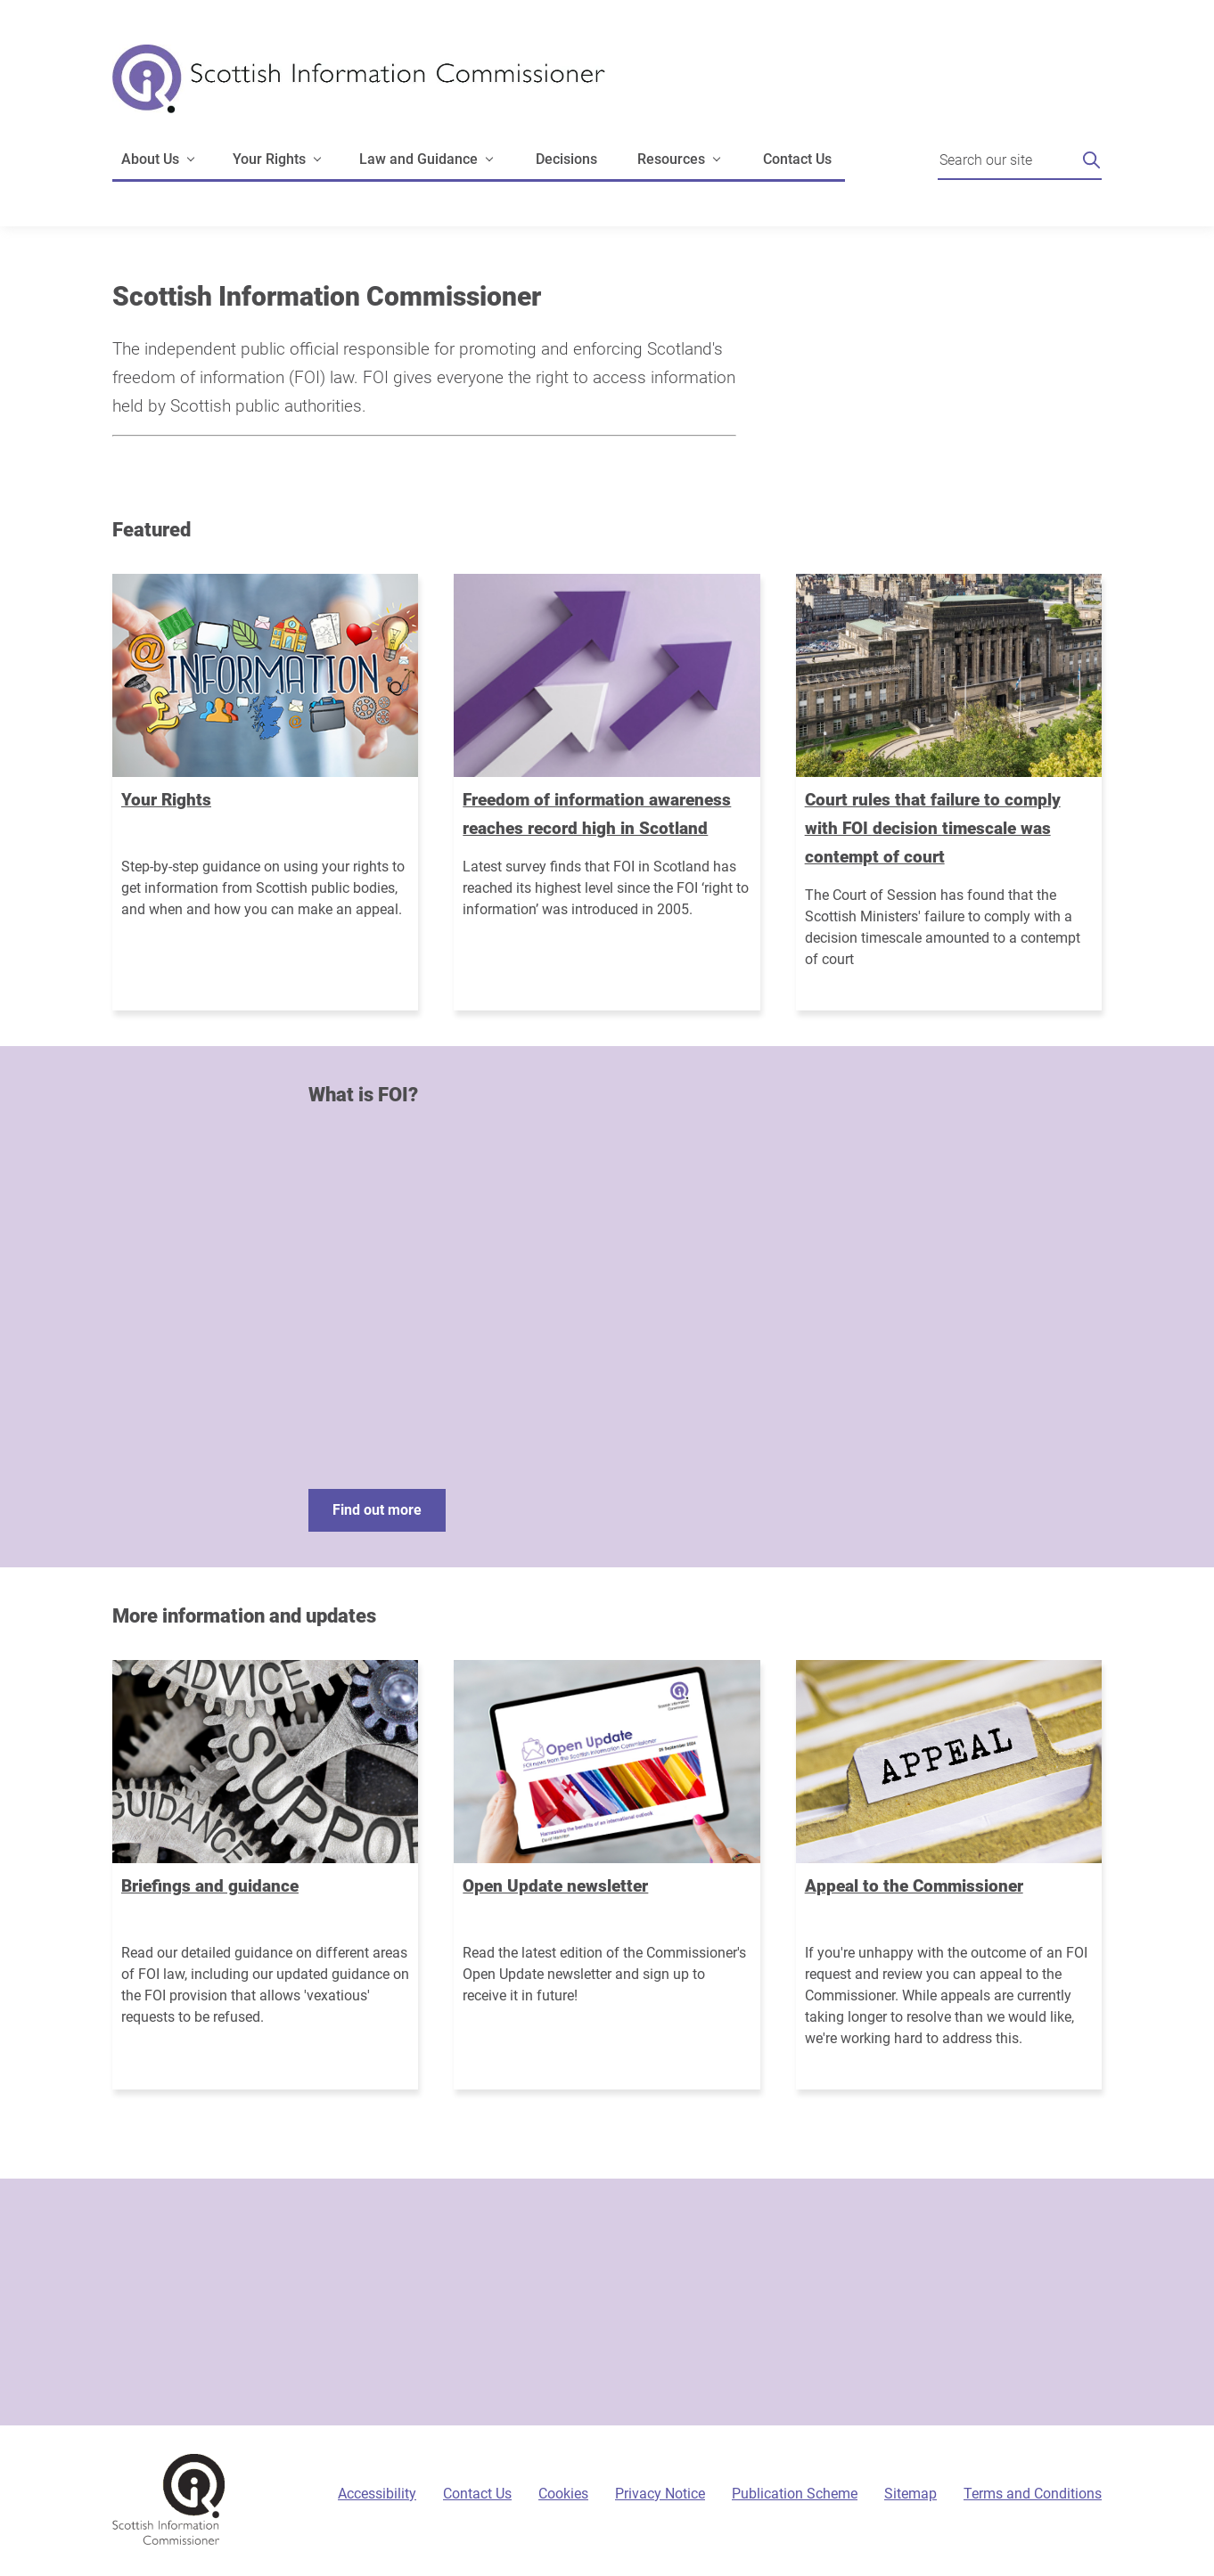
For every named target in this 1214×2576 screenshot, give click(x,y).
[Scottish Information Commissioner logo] (358, 91)
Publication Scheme (794, 2493)
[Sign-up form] (607, 2302)
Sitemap (910, 2493)
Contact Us (797, 159)
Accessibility (377, 2493)
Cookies (563, 2493)
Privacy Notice (660, 2493)
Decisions (566, 159)
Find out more (377, 1509)
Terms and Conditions (1033, 2493)
